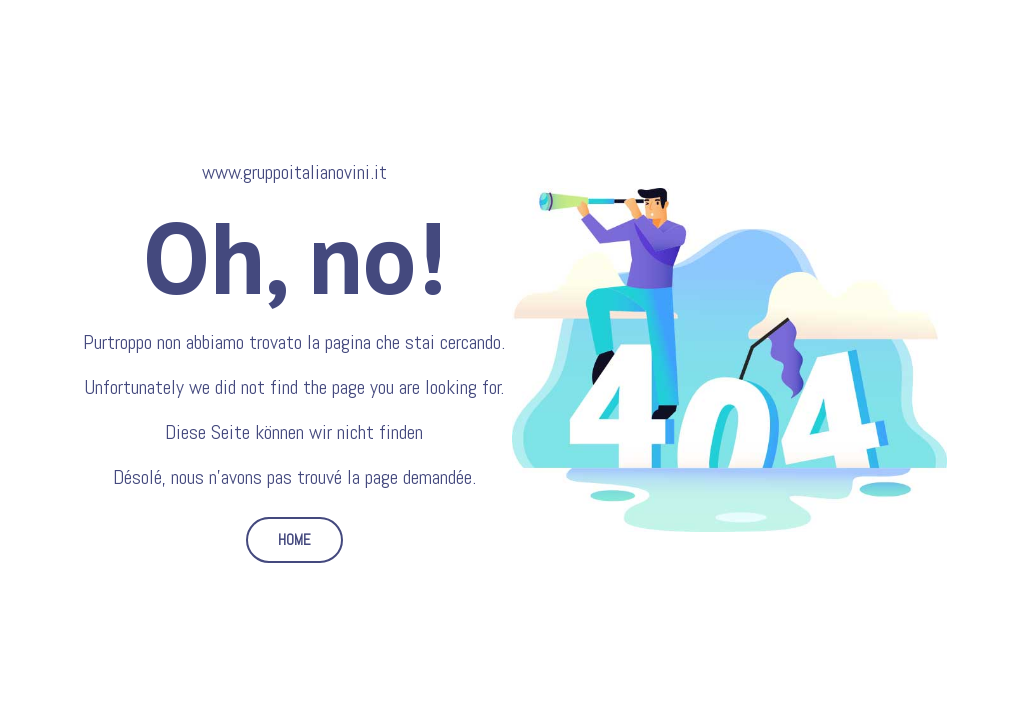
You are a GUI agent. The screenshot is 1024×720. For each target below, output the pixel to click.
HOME (294, 539)
